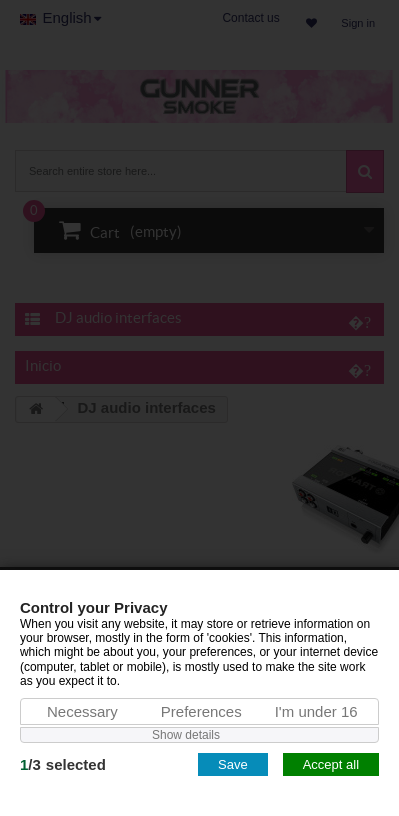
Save (233, 764)
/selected (63, 764)
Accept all (331, 764)
